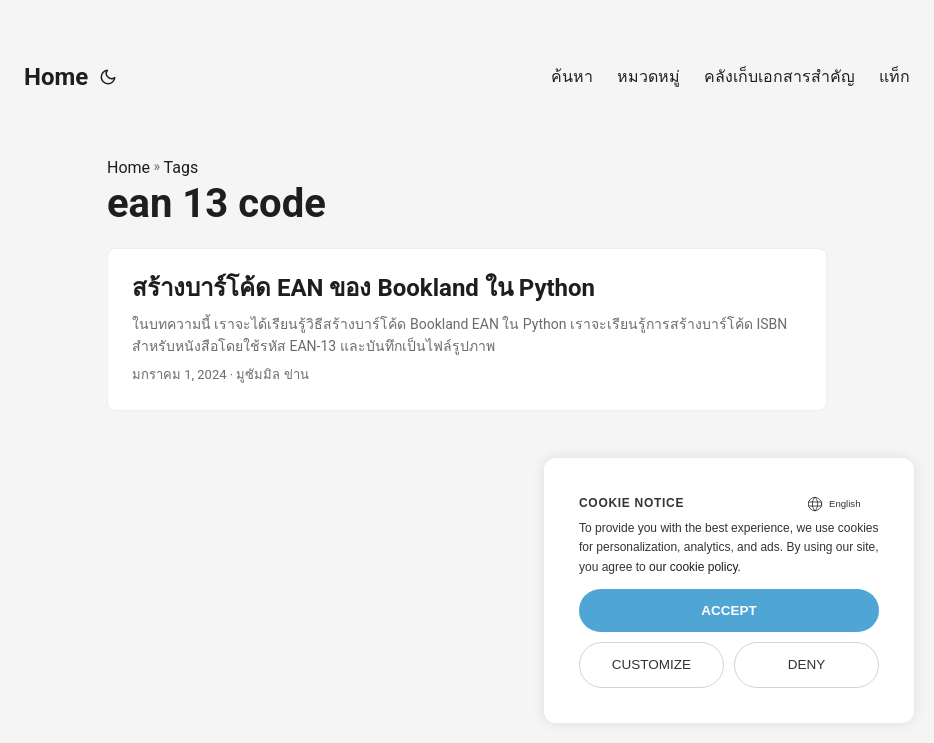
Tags (181, 167)
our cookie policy (693, 567)
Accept (729, 610)
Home (56, 77)
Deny (807, 664)
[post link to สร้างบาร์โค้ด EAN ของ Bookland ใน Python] (467, 329)
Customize (651, 664)
